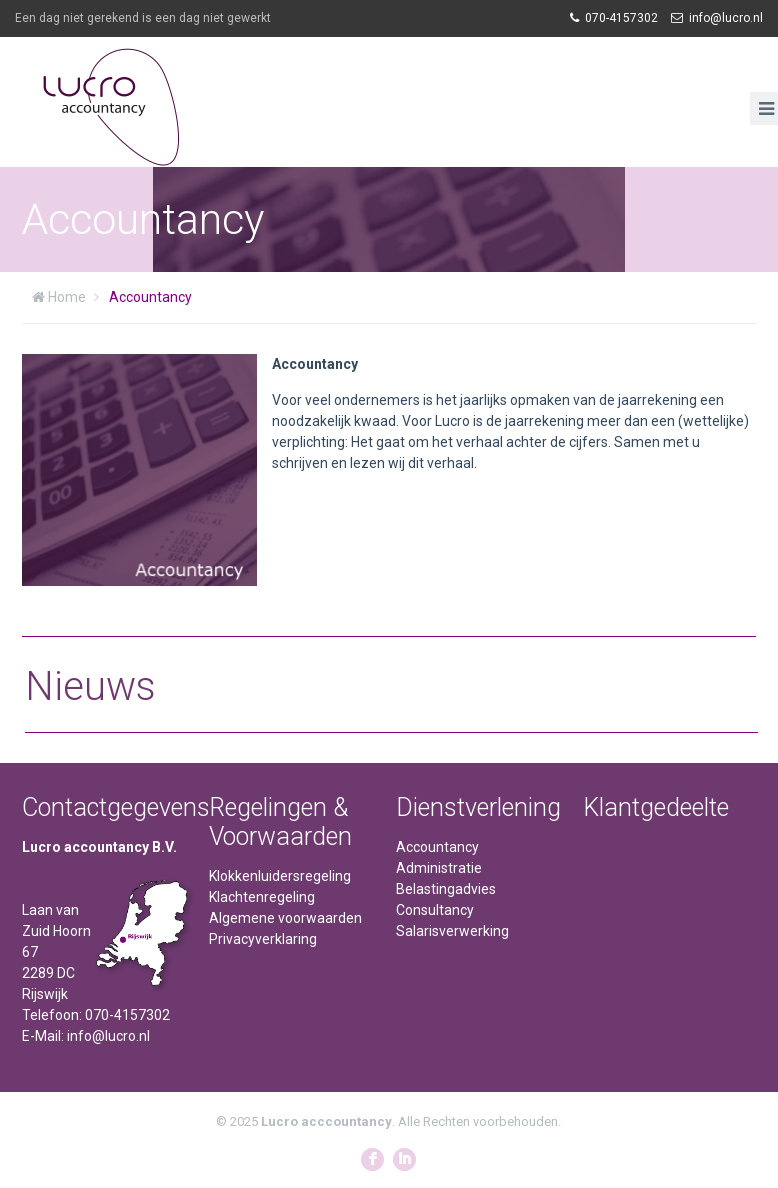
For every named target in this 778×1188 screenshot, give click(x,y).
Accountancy (150, 297)
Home (67, 297)
